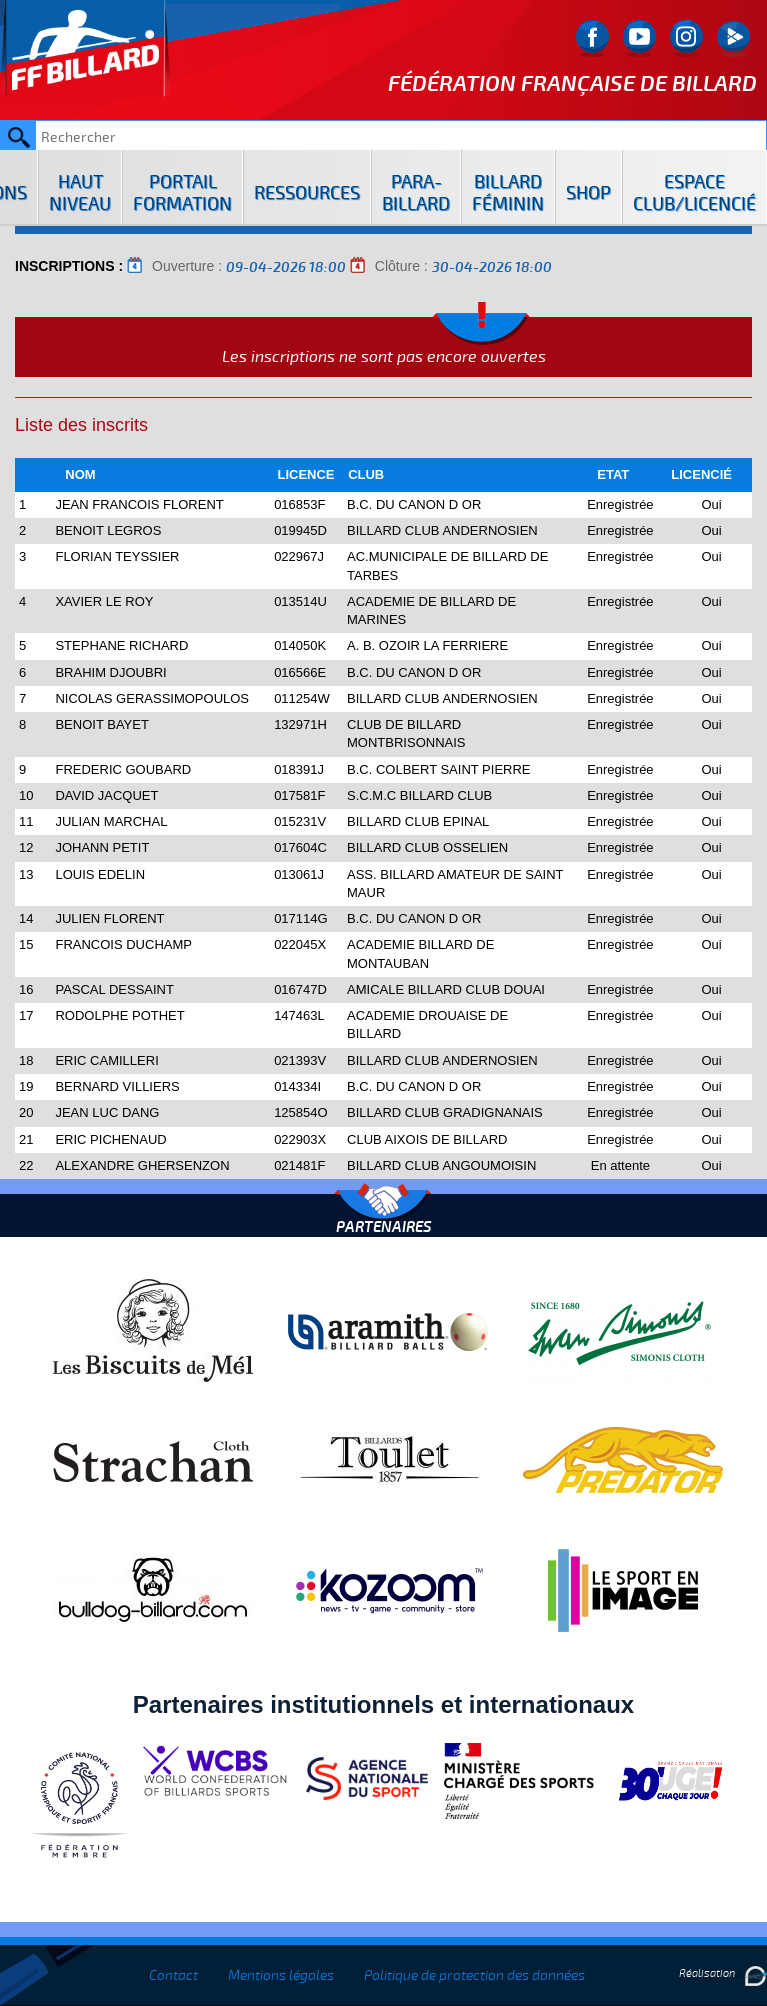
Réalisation (723, 1973)
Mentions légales (281, 1975)
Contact (173, 1975)
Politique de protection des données (474, 1975)
